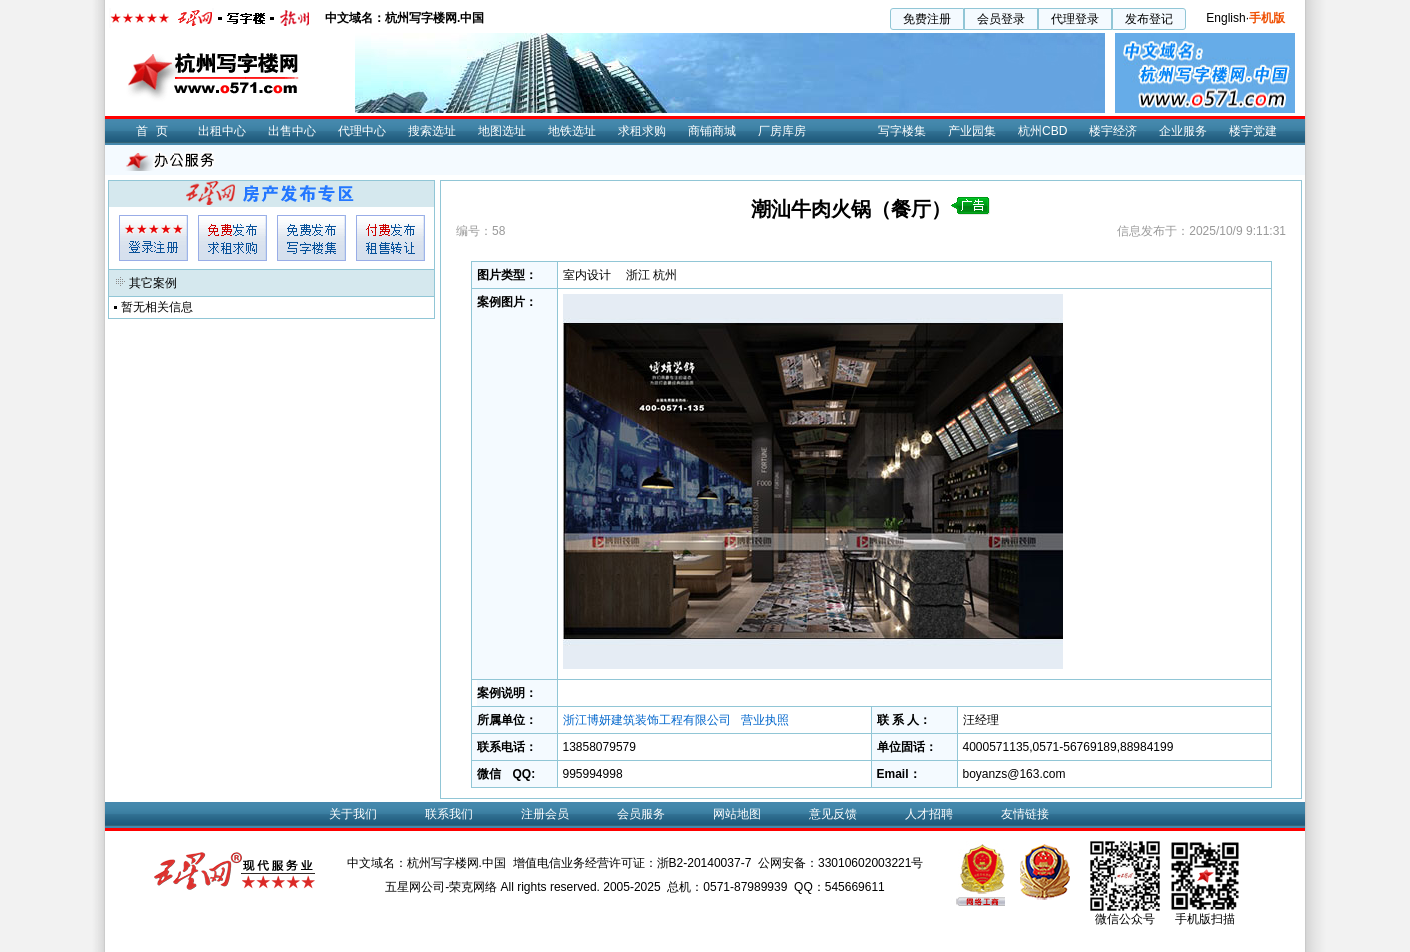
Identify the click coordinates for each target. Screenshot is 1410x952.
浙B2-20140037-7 (704, 863)
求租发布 (232, 238)
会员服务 (641, 814)
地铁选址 (572, 131)
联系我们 (449, 814)
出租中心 (222, 131)
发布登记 (1149, 19)
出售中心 (292, 131)
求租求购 (642, 131)
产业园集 (972, 131)
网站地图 (737, 814)
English (1225, 18)
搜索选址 (432, 131)
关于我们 (353, 814)
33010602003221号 (870, 863)
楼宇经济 (1113, 131)
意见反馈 (833, 814)
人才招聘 (929, 814)
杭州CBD (1042, 131)
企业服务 (1183, 131)
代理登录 (1075, 19)
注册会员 (545, 814)
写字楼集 (902, 131)
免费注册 (927, 19)
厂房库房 (782, 131)
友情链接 (1025, 814)
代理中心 (362, 131)
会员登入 (153, 238)
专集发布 (311, 238)
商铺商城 (712, 131)
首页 (156, 131)
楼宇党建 (1253, 131)
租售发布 (390, 238)
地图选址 (502, 131)
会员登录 (1001, 19)
